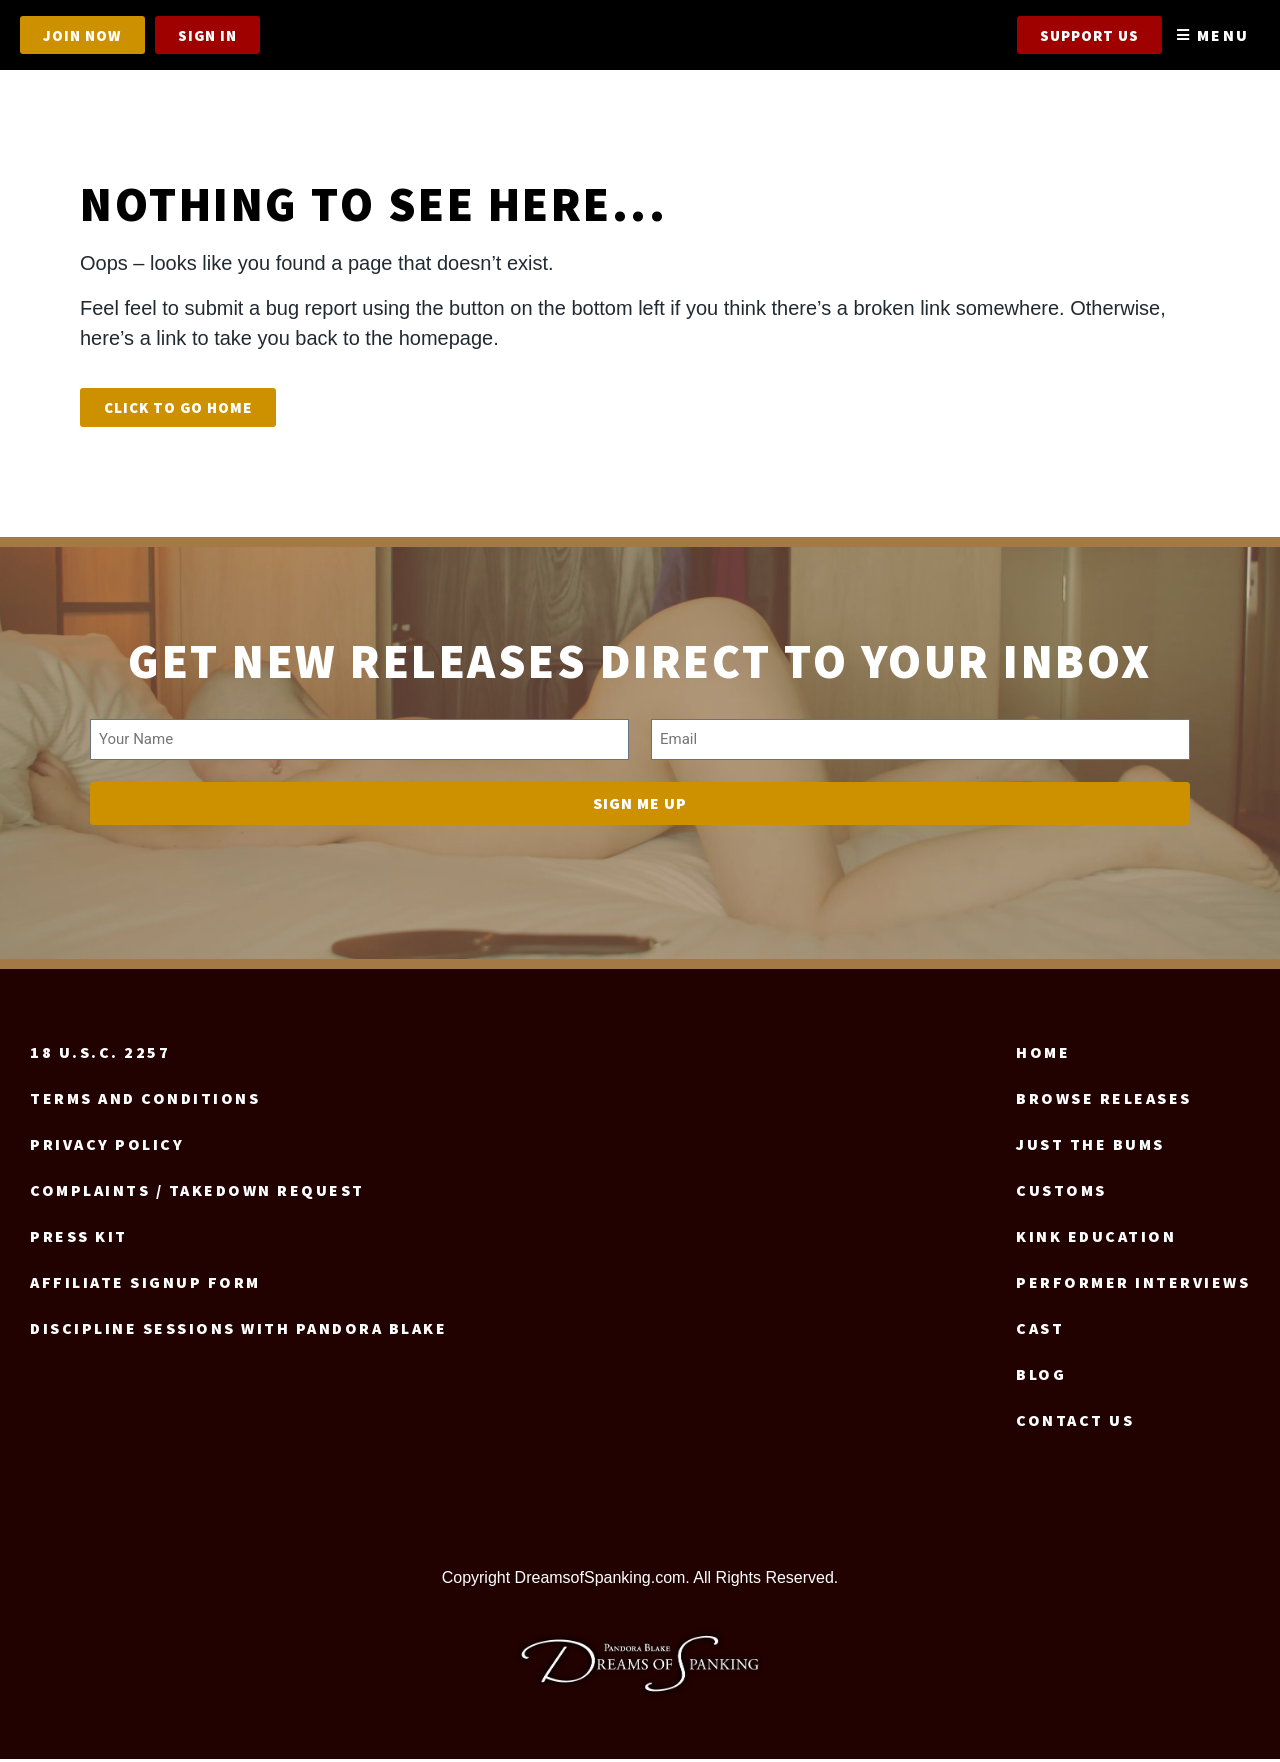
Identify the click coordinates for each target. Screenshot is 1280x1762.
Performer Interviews (1133, 1284)
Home (1043, 1054)
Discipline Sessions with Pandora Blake (238, 1330)
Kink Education (1096, 1238)
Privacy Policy (107, 1146)
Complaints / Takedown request (197, 1192)
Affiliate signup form (145, 1284)
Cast (1040, 1330)
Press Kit (79, 1238)
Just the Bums (1090, 1146)
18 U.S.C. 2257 (100, 1054)
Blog (1041, 1376)
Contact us (1075, 1422)
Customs (1061, 1192)
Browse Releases (1104, 1100)
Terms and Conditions (145, 1100)
